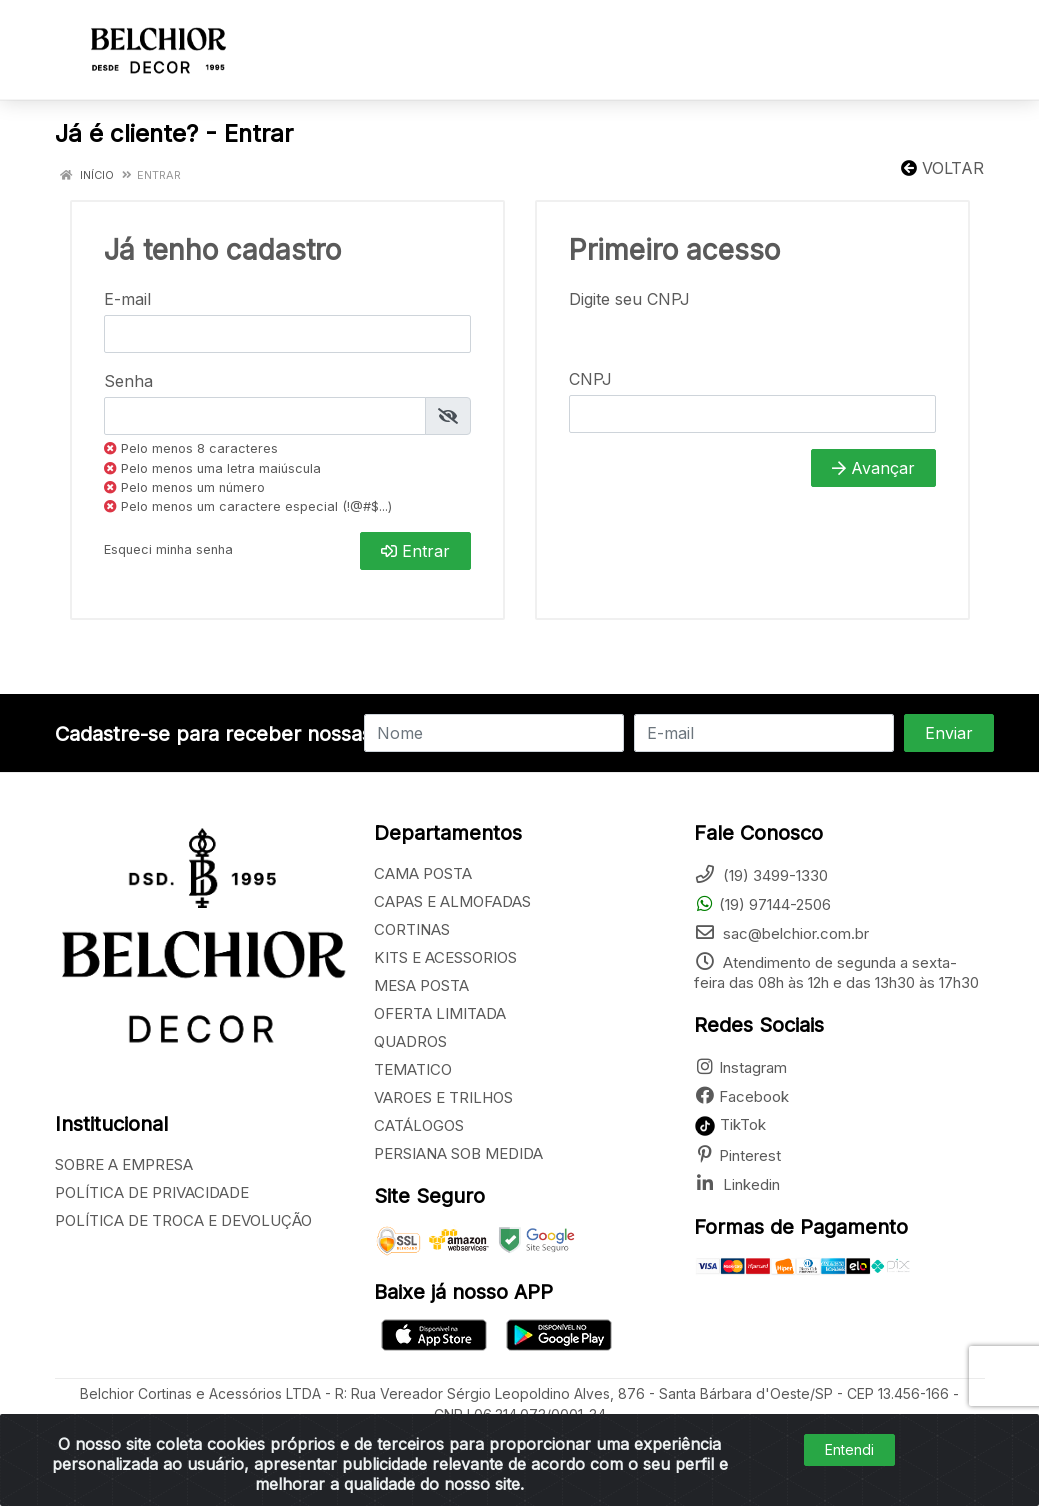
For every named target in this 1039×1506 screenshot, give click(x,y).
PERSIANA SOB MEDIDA (458, 1153)
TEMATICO (413, 1069)
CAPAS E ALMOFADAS (452, 901)
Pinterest (737, 1155)
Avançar (873, 468)
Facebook (741, 1096)
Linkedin (737, 1184)
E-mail (127, 299)
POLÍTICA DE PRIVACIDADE (152, 1192)
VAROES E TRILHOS (443, 1097)
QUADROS (410, 1041)
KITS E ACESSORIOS (445, 957)
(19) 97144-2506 (762, 904)
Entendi (849, 1449)
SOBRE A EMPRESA (124, 1164)
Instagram (740, 1067)
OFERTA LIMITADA (440, 1013)
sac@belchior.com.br (781, 933)
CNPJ (590, 379)
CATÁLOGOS (419, 1125)
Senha (128, 381)
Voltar (942, 168)
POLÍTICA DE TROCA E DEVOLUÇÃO (183, 1220)
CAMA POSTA (423, 873)
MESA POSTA (421, 985)
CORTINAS (412, 929)
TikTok (730, 1124)
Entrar (415, 551)
